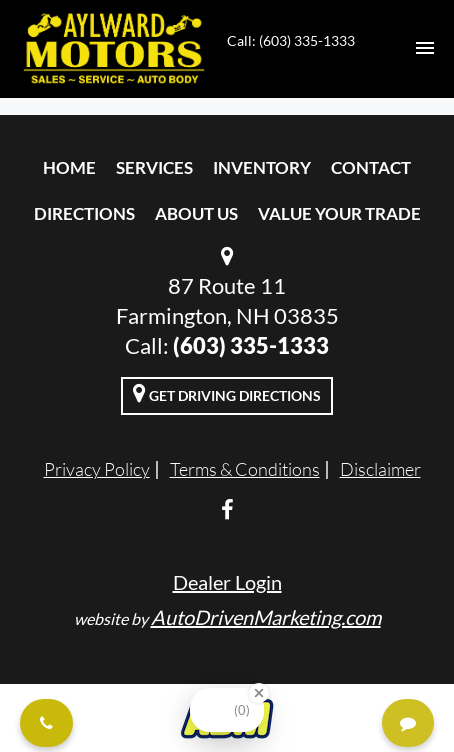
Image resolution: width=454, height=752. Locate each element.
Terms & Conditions (245, 469)
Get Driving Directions (227, 393)
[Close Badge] (259, 693)
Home (69, 167)
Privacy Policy (97, 469)
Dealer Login (227, 582)
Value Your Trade (339, 213)
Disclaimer (380, 469)
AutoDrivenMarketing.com (266, 617)
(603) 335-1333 (251, 345)
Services (154, 167)
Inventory (262, 167)
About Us (196, 213)
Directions (84, 213)
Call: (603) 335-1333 (291, 40)
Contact (371, 167)
